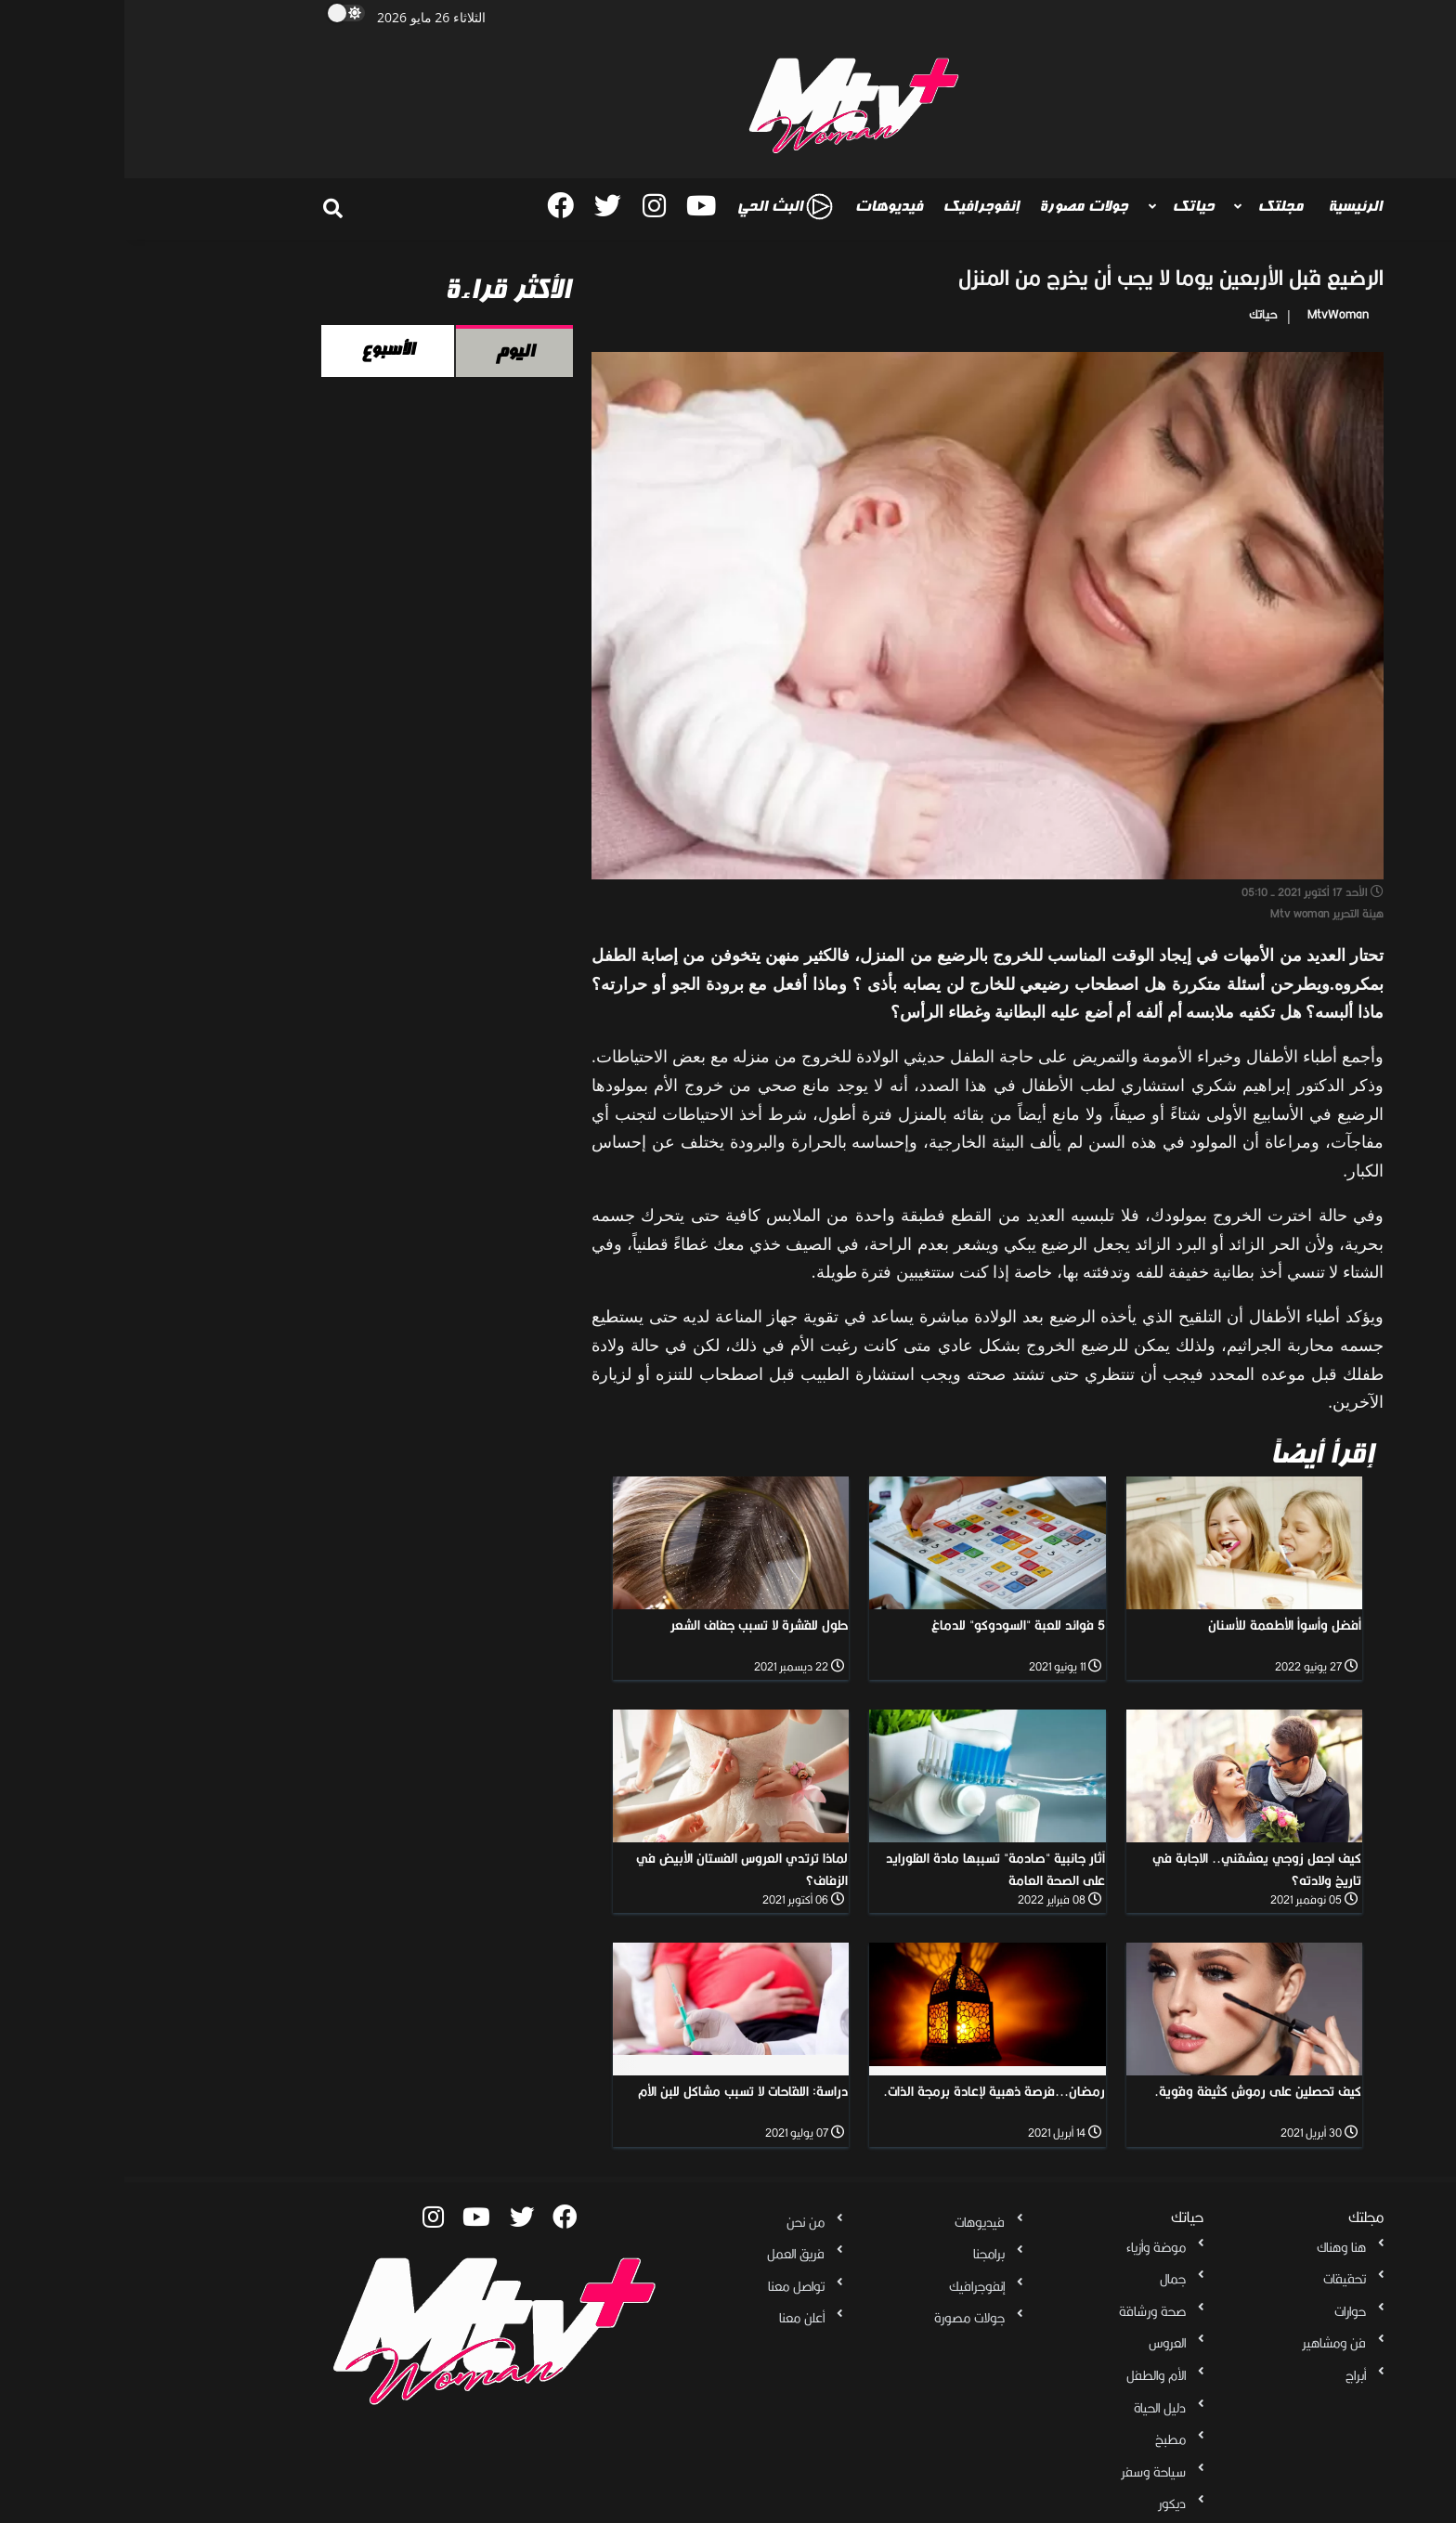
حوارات (1226, 2311)
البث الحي (660, 206)
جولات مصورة (959, 206)
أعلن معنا (677, 2317)
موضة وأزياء (1031, 2247)
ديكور (1047, 2503)
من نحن (681, 2222)
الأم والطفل (1031, 2375)
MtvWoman (1213, 314)
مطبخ (1046, 2439)
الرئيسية (1230, 206)
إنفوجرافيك (856, 206)
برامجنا (864, 2253)
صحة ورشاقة (1027, 2311)
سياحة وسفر (1028, 2471)
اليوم (390, 351)
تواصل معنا (672, 2286)
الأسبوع (263, 349)
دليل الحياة (1035, 2407)
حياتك (1066, 206)
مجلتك (1153, 206)
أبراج (1231, 2375)
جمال (1048, 2278)
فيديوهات (764, 206)
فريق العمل (671, 2253)
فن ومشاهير (1209, 2342)
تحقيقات (1220, 2278)
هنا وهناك (1217, 2247)
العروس (1042, 2342)
